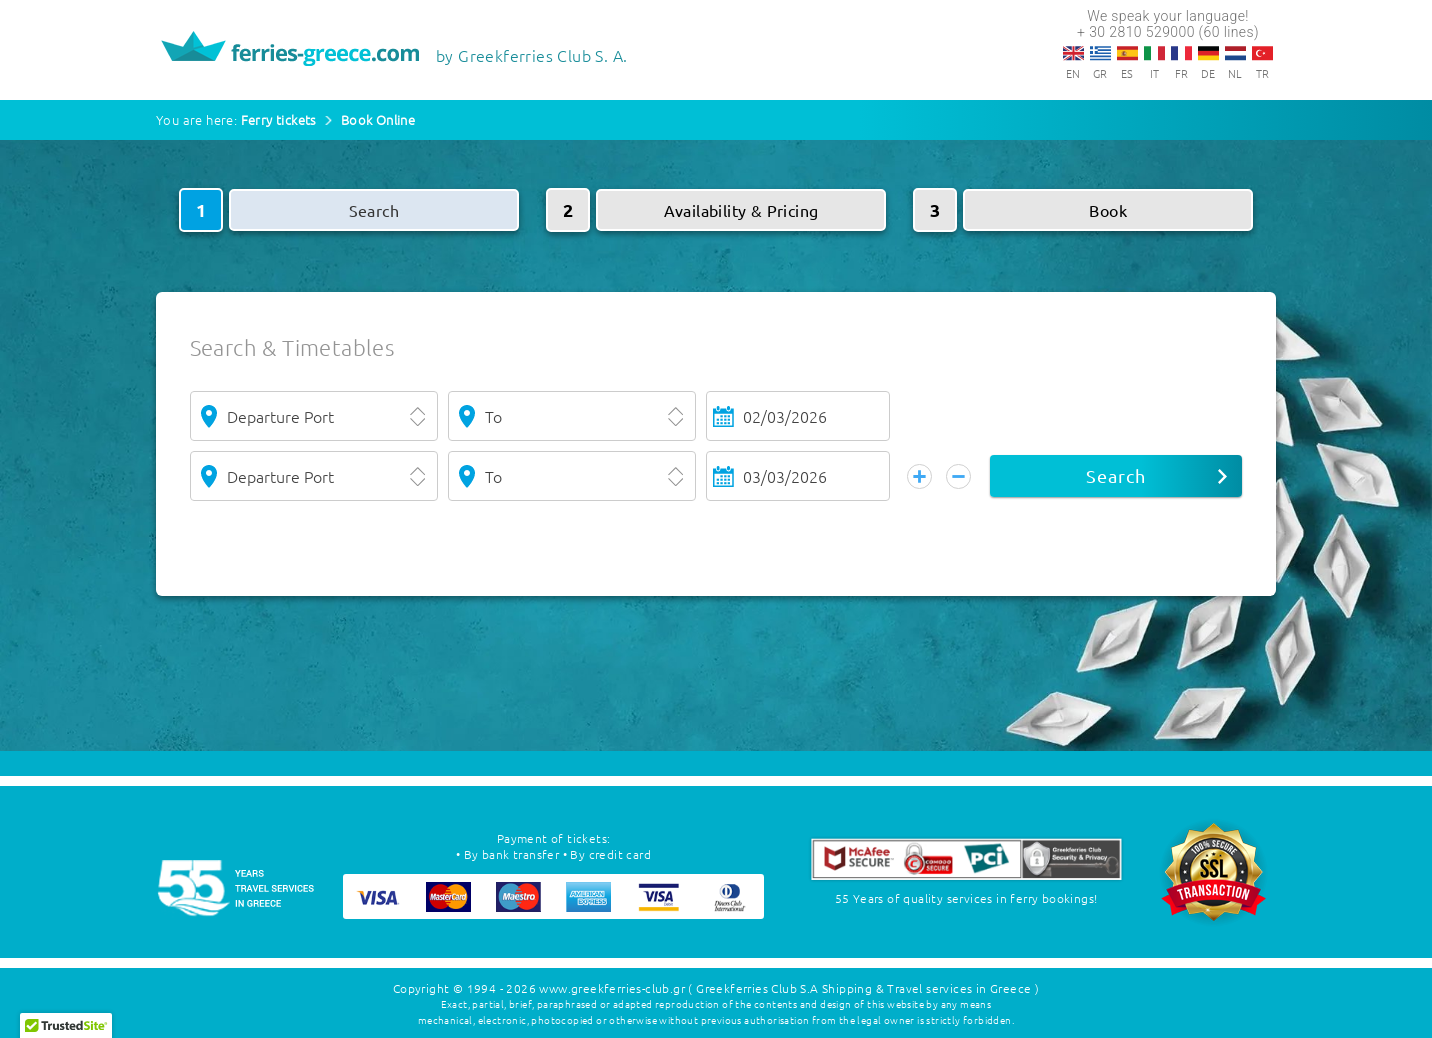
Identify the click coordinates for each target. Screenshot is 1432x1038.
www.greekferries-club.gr (612, 988)
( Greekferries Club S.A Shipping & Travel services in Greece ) (863, 988)
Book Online (378, 119)
